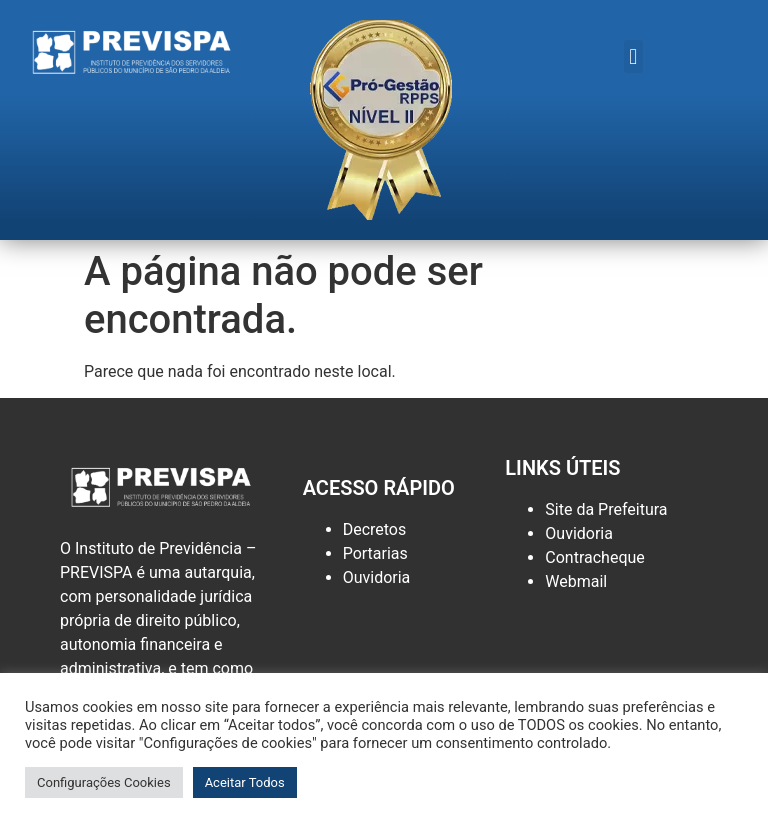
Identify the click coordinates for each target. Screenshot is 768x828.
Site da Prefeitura (606, 509)
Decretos (375, 529)
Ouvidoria (377, 577)
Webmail (576, 581)
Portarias (375, 553)
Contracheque (595, 557)
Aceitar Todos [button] (245, 782)
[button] (633, 56)
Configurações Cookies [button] (104, 782)
